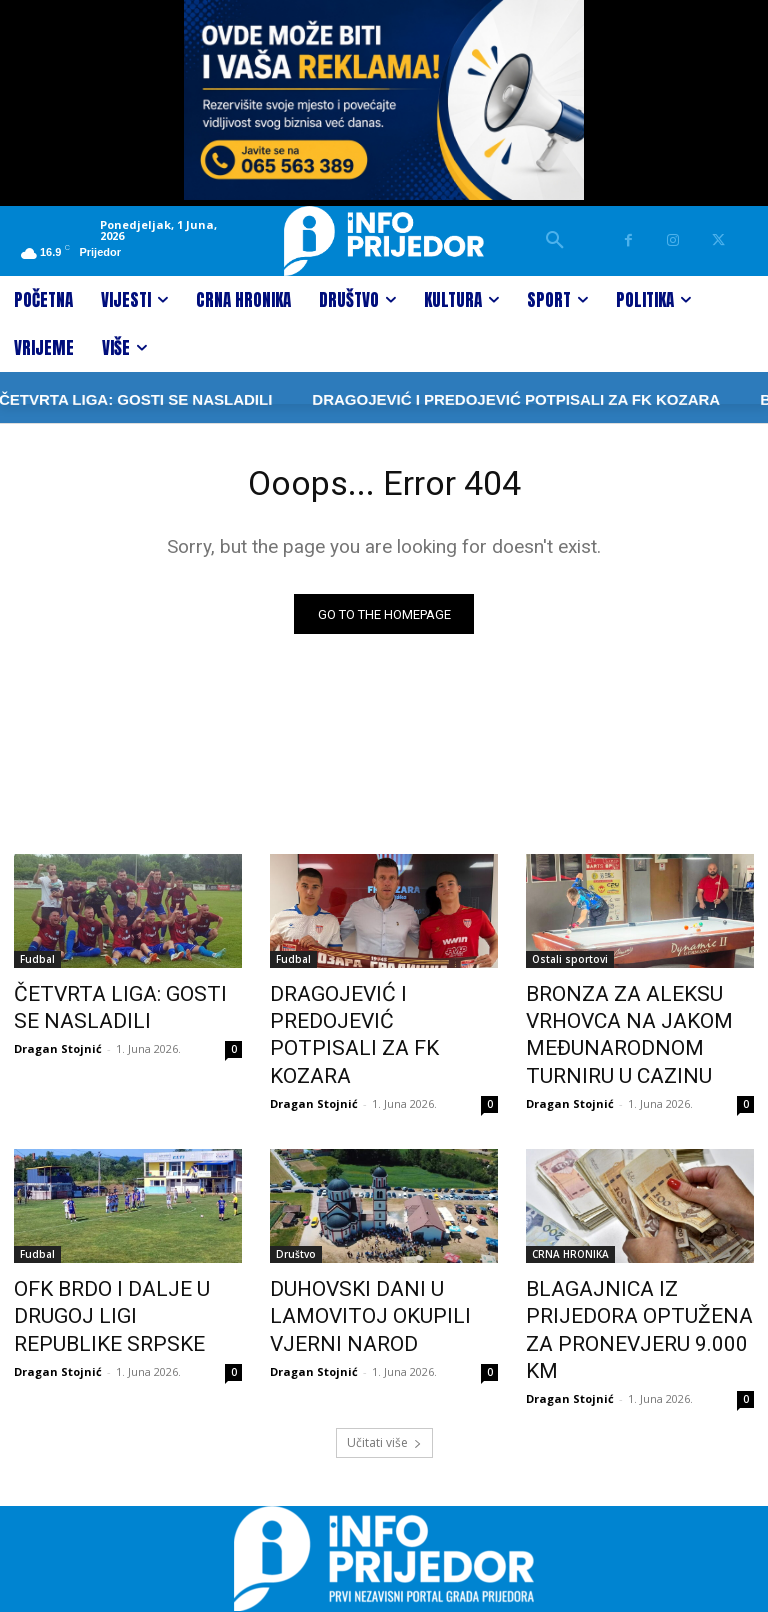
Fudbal (37, 965)
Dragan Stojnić (58, 1044)
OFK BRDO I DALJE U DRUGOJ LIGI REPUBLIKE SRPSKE (127, 1283)
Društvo (296, 1239)
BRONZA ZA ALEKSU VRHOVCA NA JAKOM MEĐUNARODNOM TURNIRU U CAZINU (638, 1031)
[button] (555, 241)
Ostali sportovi (570, 965)
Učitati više (384, 1384)
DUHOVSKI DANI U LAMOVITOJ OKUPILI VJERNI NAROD (380, 1294)
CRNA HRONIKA (570, 1239)
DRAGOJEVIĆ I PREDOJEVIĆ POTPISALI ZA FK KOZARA (448, 399)
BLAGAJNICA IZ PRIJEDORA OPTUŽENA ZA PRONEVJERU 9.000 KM (634, 1294)
